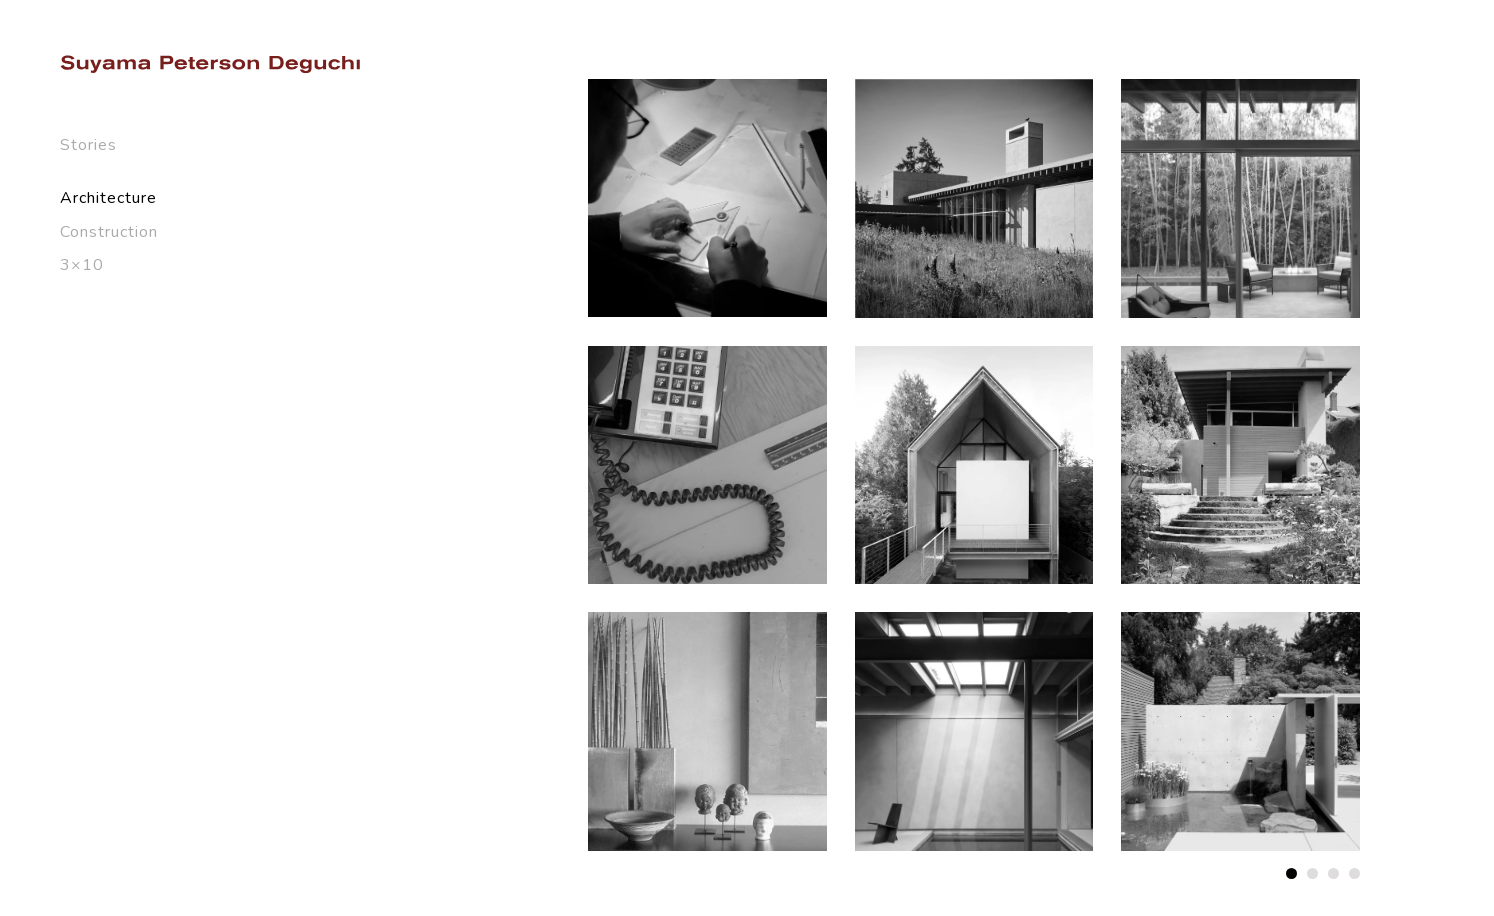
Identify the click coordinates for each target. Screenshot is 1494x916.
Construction (109, 232)
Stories (88, 145)
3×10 (82, 265)
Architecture (108, 198)
